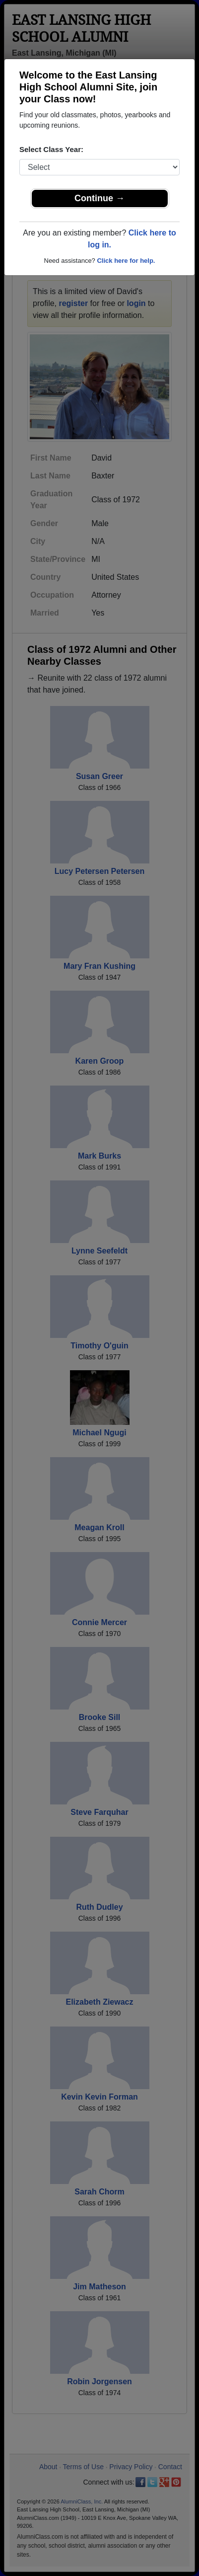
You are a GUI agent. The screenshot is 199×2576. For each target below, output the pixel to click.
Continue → (99, 198)
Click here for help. (126, 260)
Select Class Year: (51, 149)
